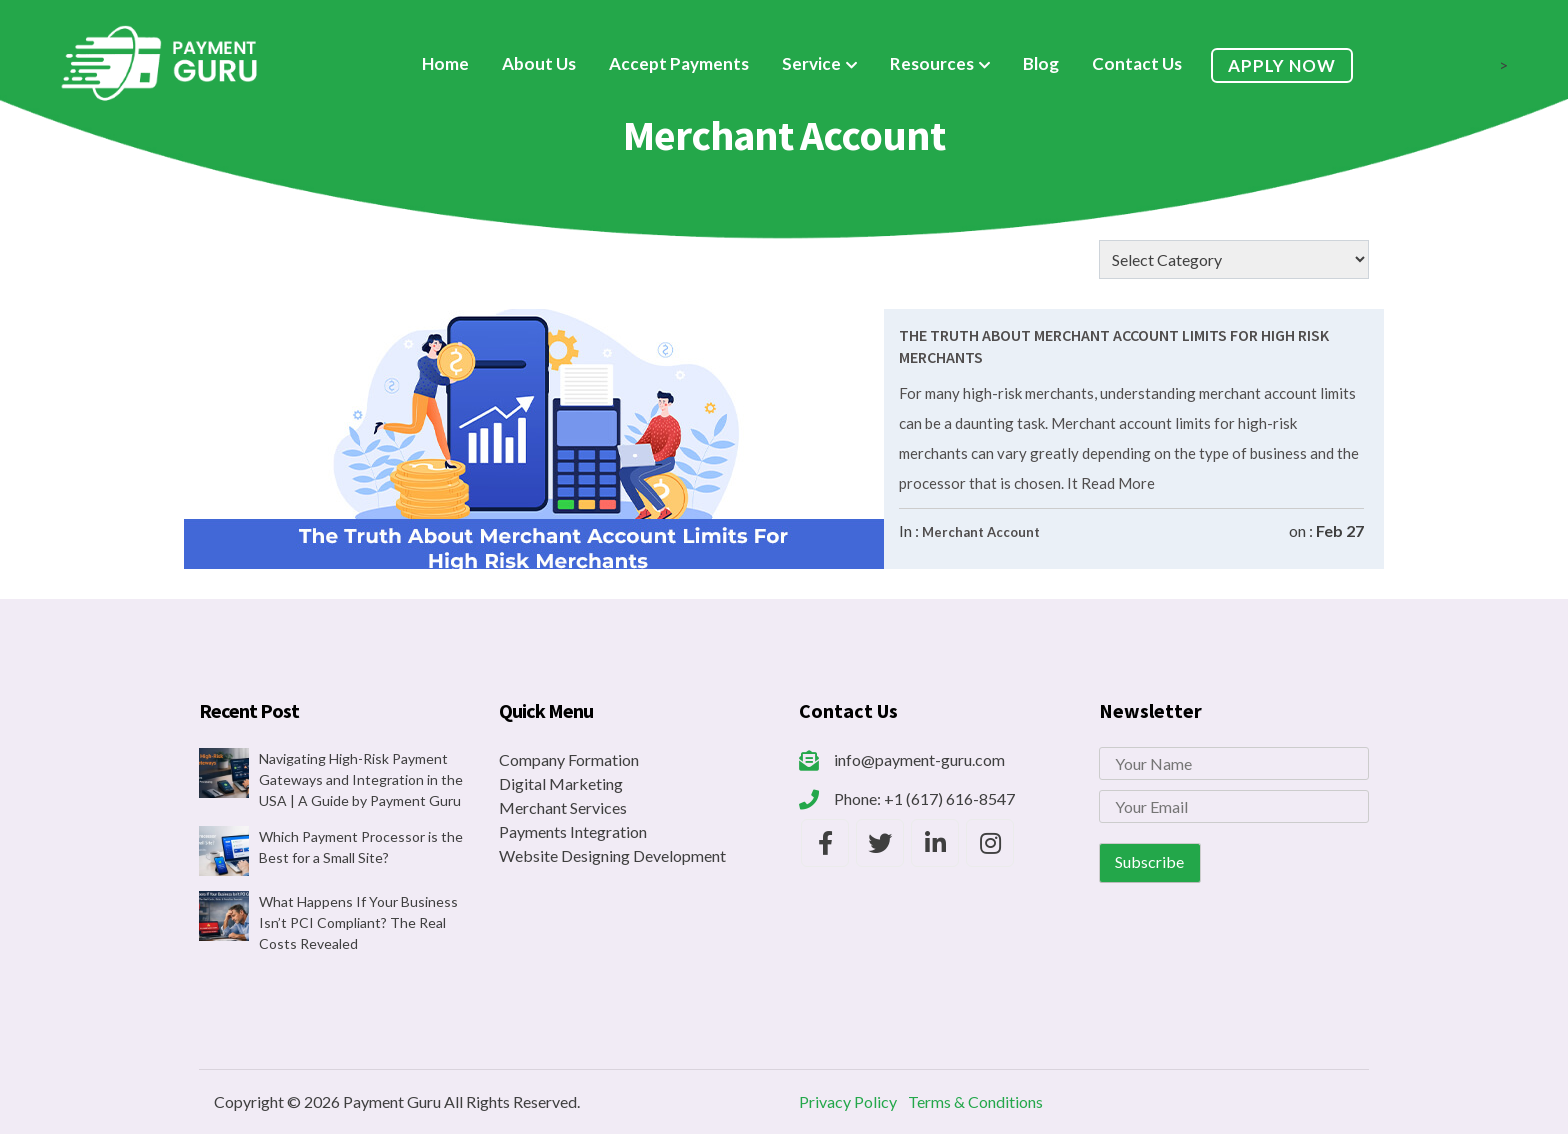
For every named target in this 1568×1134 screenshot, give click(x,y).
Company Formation (569, 759)
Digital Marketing (561, 783)
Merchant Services (563, 807)
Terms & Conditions (975, 1101)
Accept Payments (679, 63)
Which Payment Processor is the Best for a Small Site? (361, 847)
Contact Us (1137, 63)
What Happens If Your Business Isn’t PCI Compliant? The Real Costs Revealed (358, 922)
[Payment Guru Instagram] (990, 843)
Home (445, 63)
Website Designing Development (612, 855)
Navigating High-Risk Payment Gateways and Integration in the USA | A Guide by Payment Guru (361, 779)
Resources (932, 63)
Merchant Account (981, 532)
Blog (1041, 63)
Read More (1116, 483)
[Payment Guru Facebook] (825, 843)
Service (811, 63)
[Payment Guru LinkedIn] (935, 843)
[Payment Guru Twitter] (880, 843)
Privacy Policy (848, 1101)
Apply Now (1282, 65)
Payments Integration (573, 831)
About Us (539, 63)
